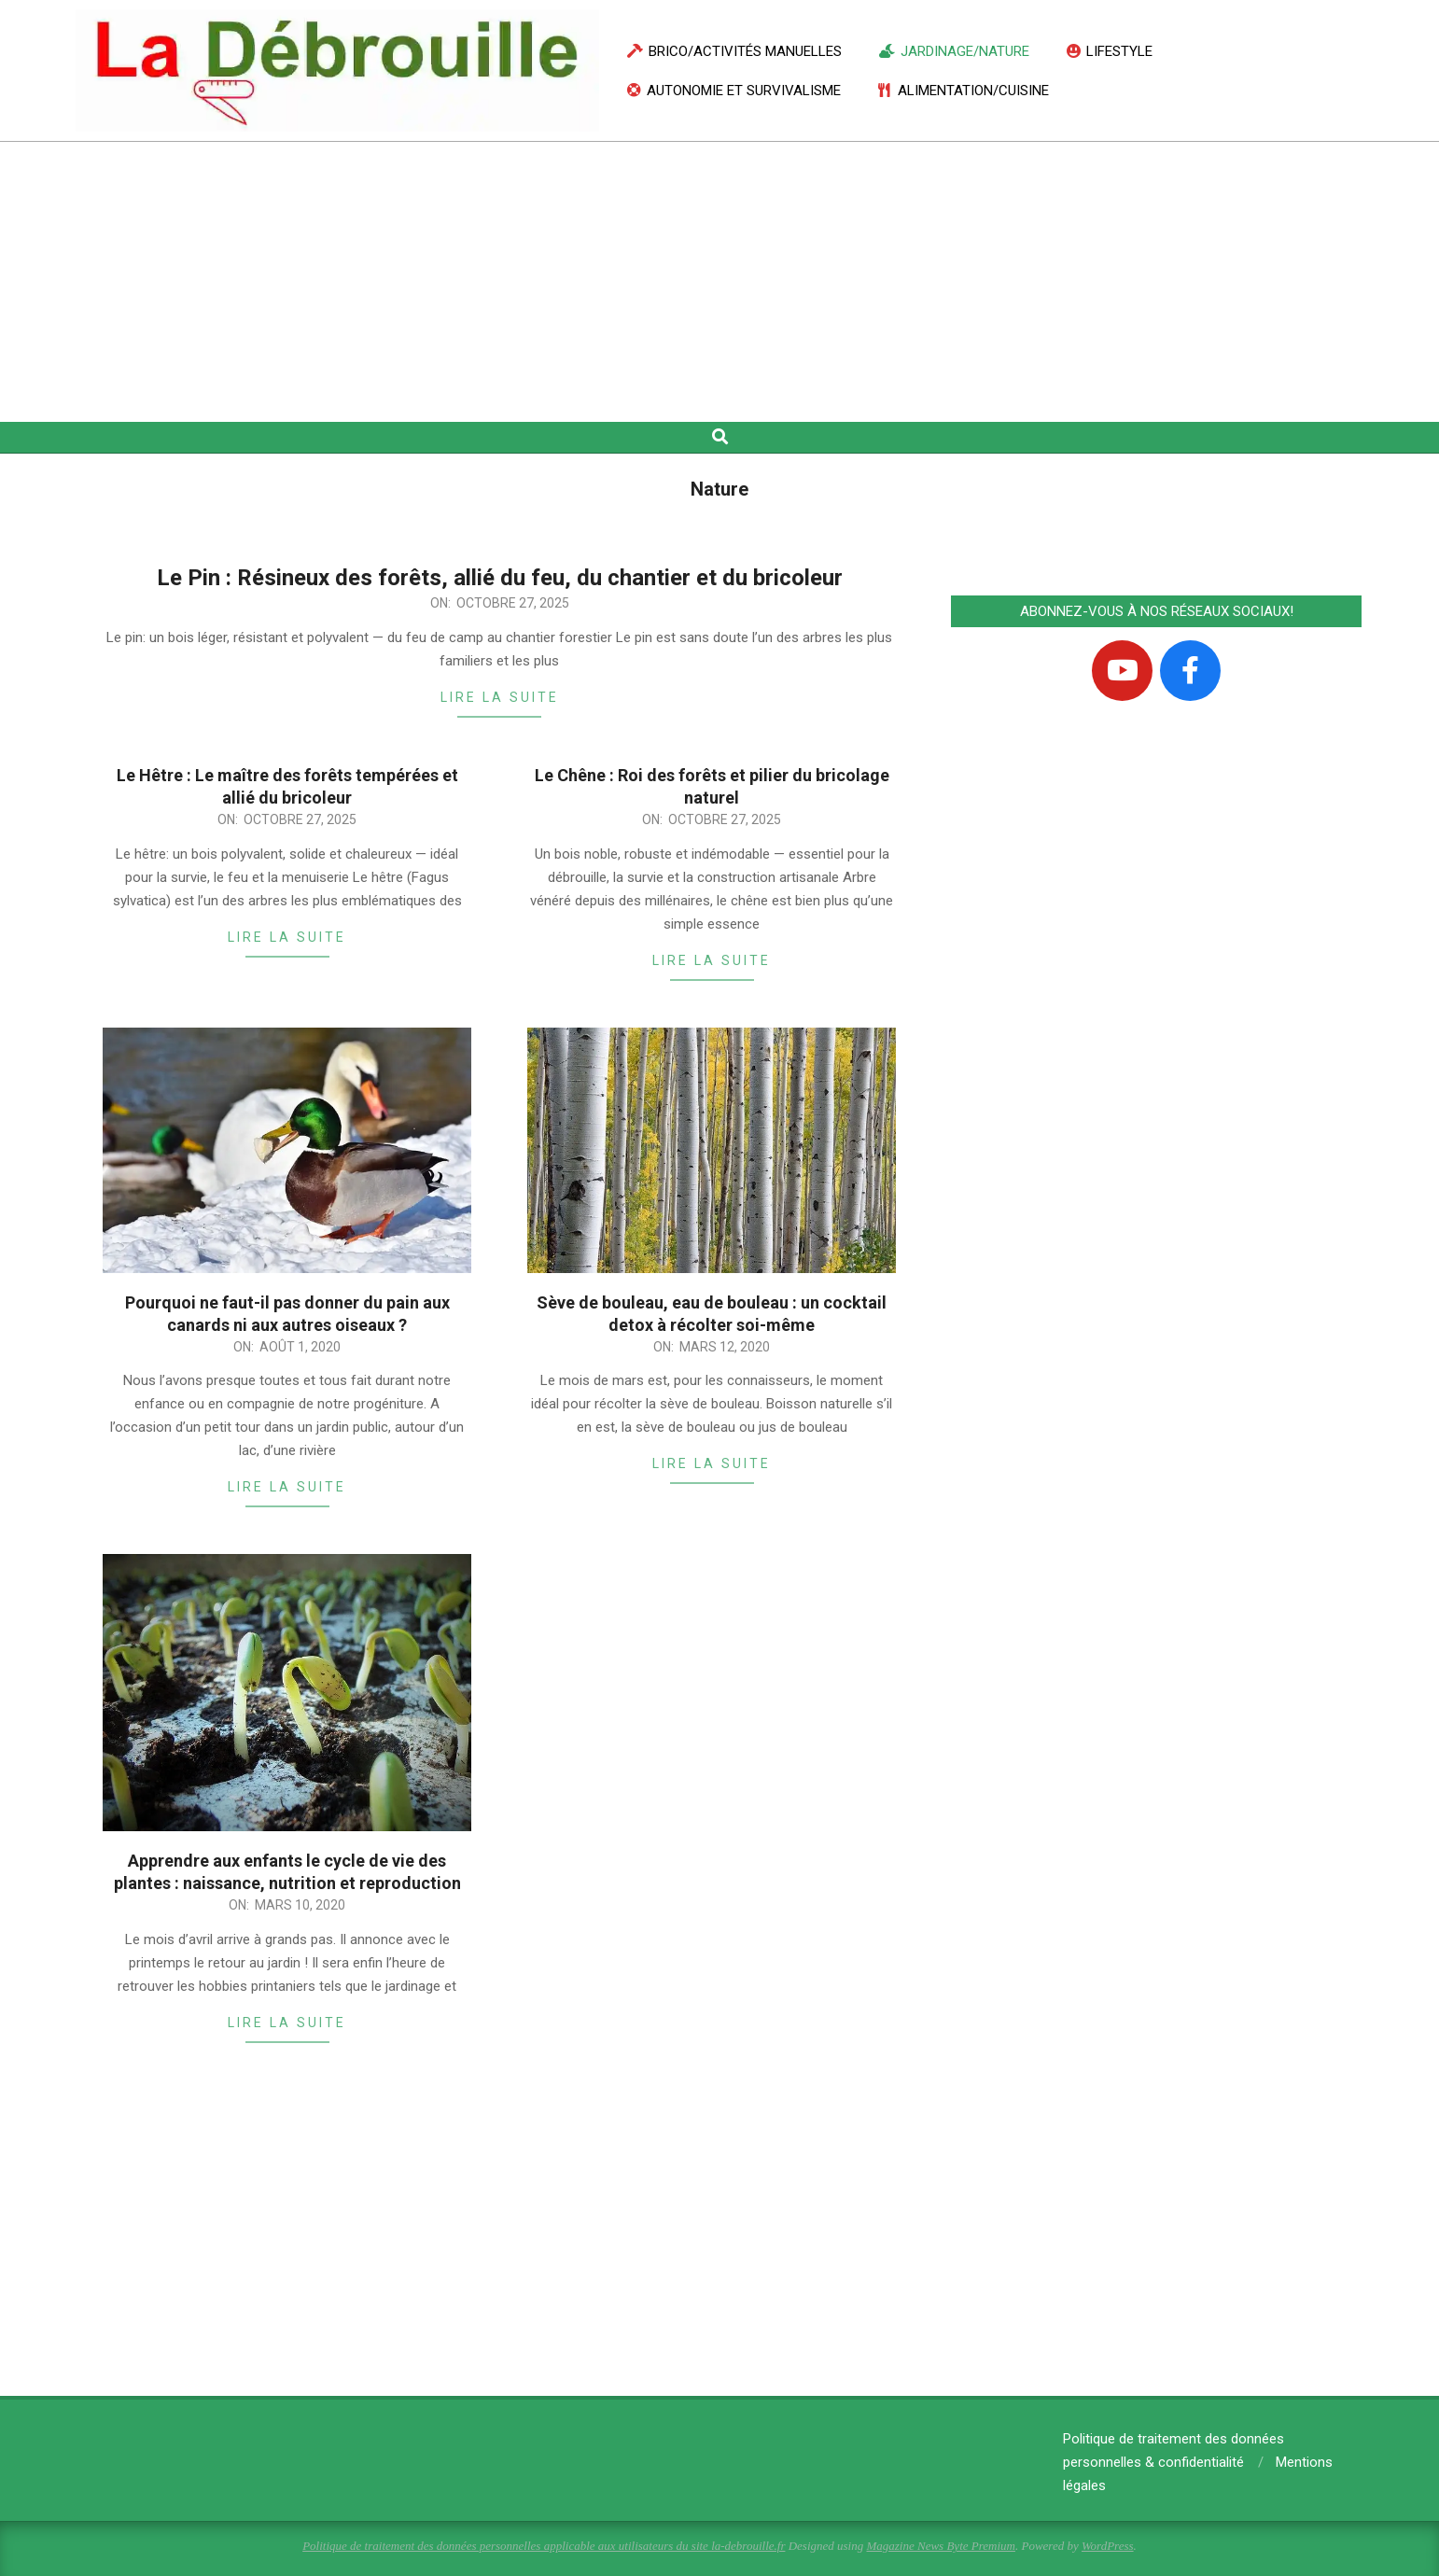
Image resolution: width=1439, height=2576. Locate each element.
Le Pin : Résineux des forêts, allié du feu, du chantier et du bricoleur (500, 578)
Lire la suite (499, 697)
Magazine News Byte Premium (940, 2546)
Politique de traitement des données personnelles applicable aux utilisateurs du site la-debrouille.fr (543, 2546)
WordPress (1108, 2546)
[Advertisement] (719, 282)
